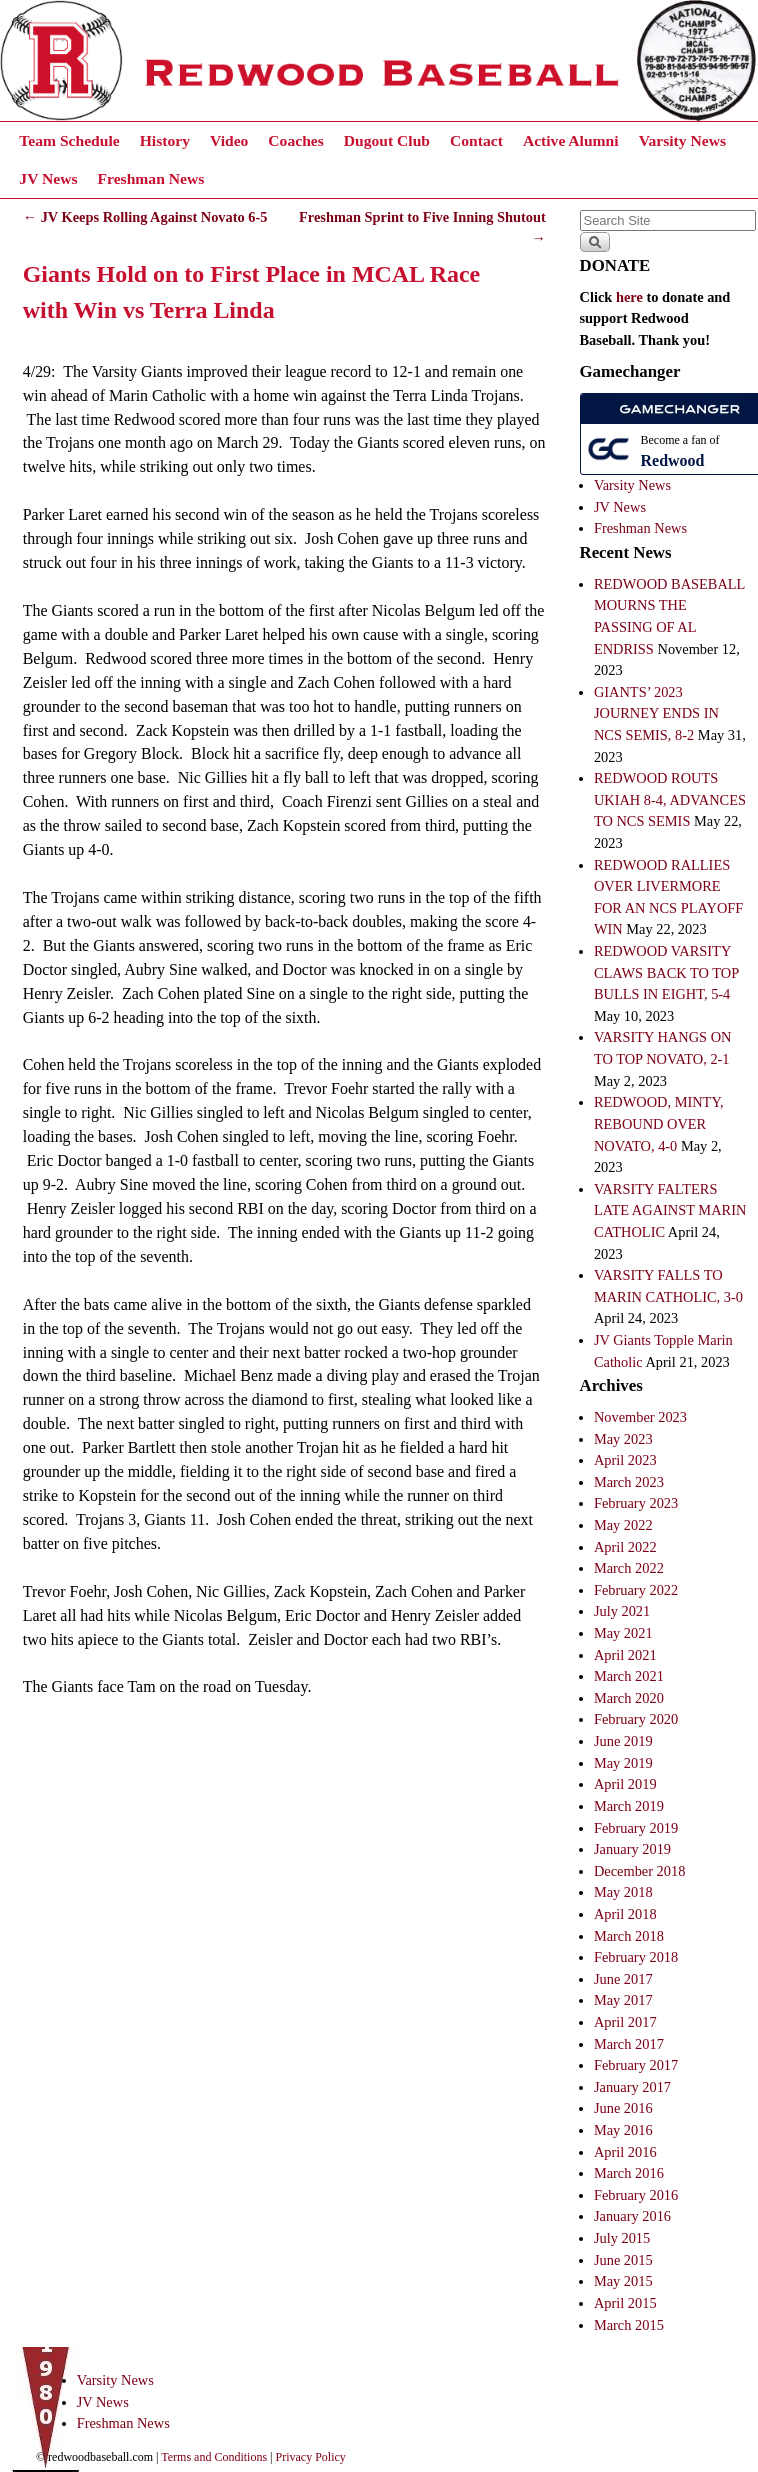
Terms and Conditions (214, 2457)
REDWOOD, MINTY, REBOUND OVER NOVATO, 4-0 (659, 1123)
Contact (476, 140)
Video (229, 140)
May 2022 (623, 1525)
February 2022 (636, 1590)
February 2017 (636, 2065)
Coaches (295, 140)
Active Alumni (571, 140)
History (165, 140)
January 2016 (632, 2216)
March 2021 (629, 1676)
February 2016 (636, 2195)
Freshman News (151, 178)
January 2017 (632, 2087)
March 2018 (629, 1936)
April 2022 (625, 1547)
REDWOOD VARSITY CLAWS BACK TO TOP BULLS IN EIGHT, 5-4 (666, 972)
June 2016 (623, 2108)
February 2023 (636, 1503)
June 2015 (623, 2260)
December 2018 (640, 1871)
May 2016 (623, 2130)
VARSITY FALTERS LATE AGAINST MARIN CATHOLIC (670, 1210)
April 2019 (625, 1784)
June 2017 (623, 1979)
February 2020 (636, 1719)
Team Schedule (69, 140)
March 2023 (629, 1482)
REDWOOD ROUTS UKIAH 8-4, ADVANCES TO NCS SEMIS (670, 799)
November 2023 (640, 1417)
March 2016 (629, 2173)
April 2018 (625, 1914)
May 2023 (623, 1439)
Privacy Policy (311, 2457)
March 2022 (629, 1568)
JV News (48, 178)
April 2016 (625, 2152)
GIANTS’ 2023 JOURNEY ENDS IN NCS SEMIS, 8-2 (656, 713)
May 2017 (623, 2000)
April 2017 (625, 2022)
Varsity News (682, 140)
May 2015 (623, 2281)
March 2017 (629, 2044)
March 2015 (629, 2325)
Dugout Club (387, 140)
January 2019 (632, 1849)
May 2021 (623, 1633)
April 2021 (625, 1655)
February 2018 (636, 1957)
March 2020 (629, 1698)
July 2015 (622, 2238)
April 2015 (625, 2303)
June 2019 (623, 1741)
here (629, 297)
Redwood (673, 460)
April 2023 (625, 1460)
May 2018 (623, 1892)
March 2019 (629, 1806)
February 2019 (636, 1828)
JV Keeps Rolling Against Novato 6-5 (145, 217)
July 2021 (622, 1611)
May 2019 (623, 1763)
